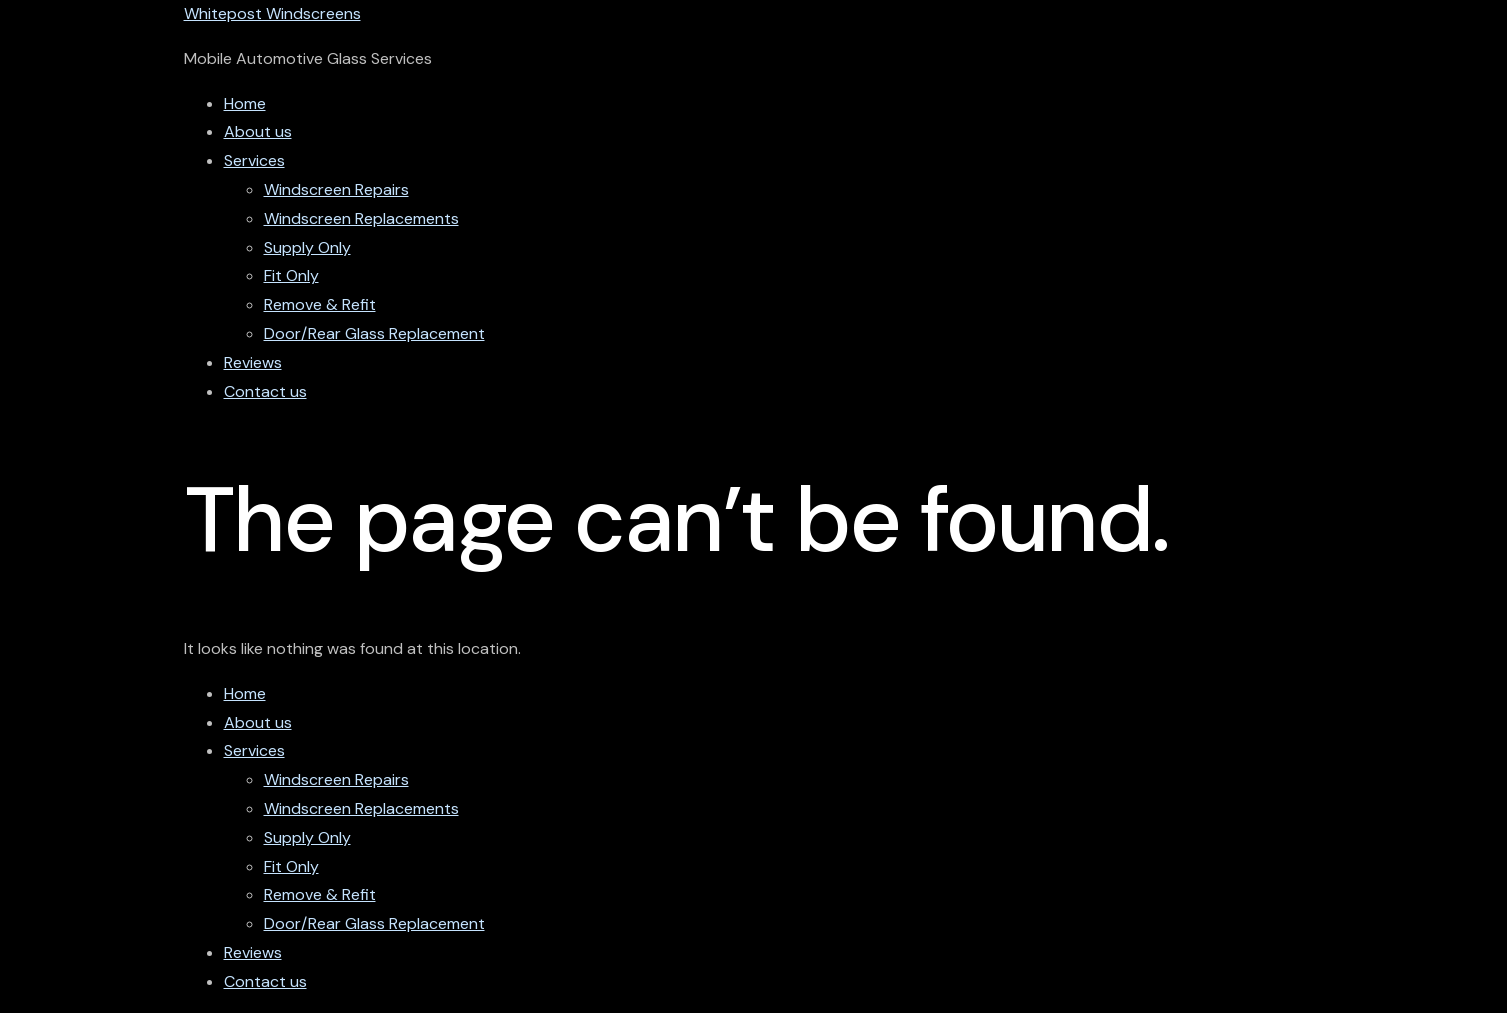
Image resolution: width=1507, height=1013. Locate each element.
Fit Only (291, 275)
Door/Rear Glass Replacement (374, 333)
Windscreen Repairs (336, 189)
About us (258, 131)
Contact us (265, 391)
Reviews (253, 362)
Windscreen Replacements (361, 218)
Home (245, 103)
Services (254, 160)
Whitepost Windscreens (272, 13)
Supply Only (307, 247)
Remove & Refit (320, 304)
